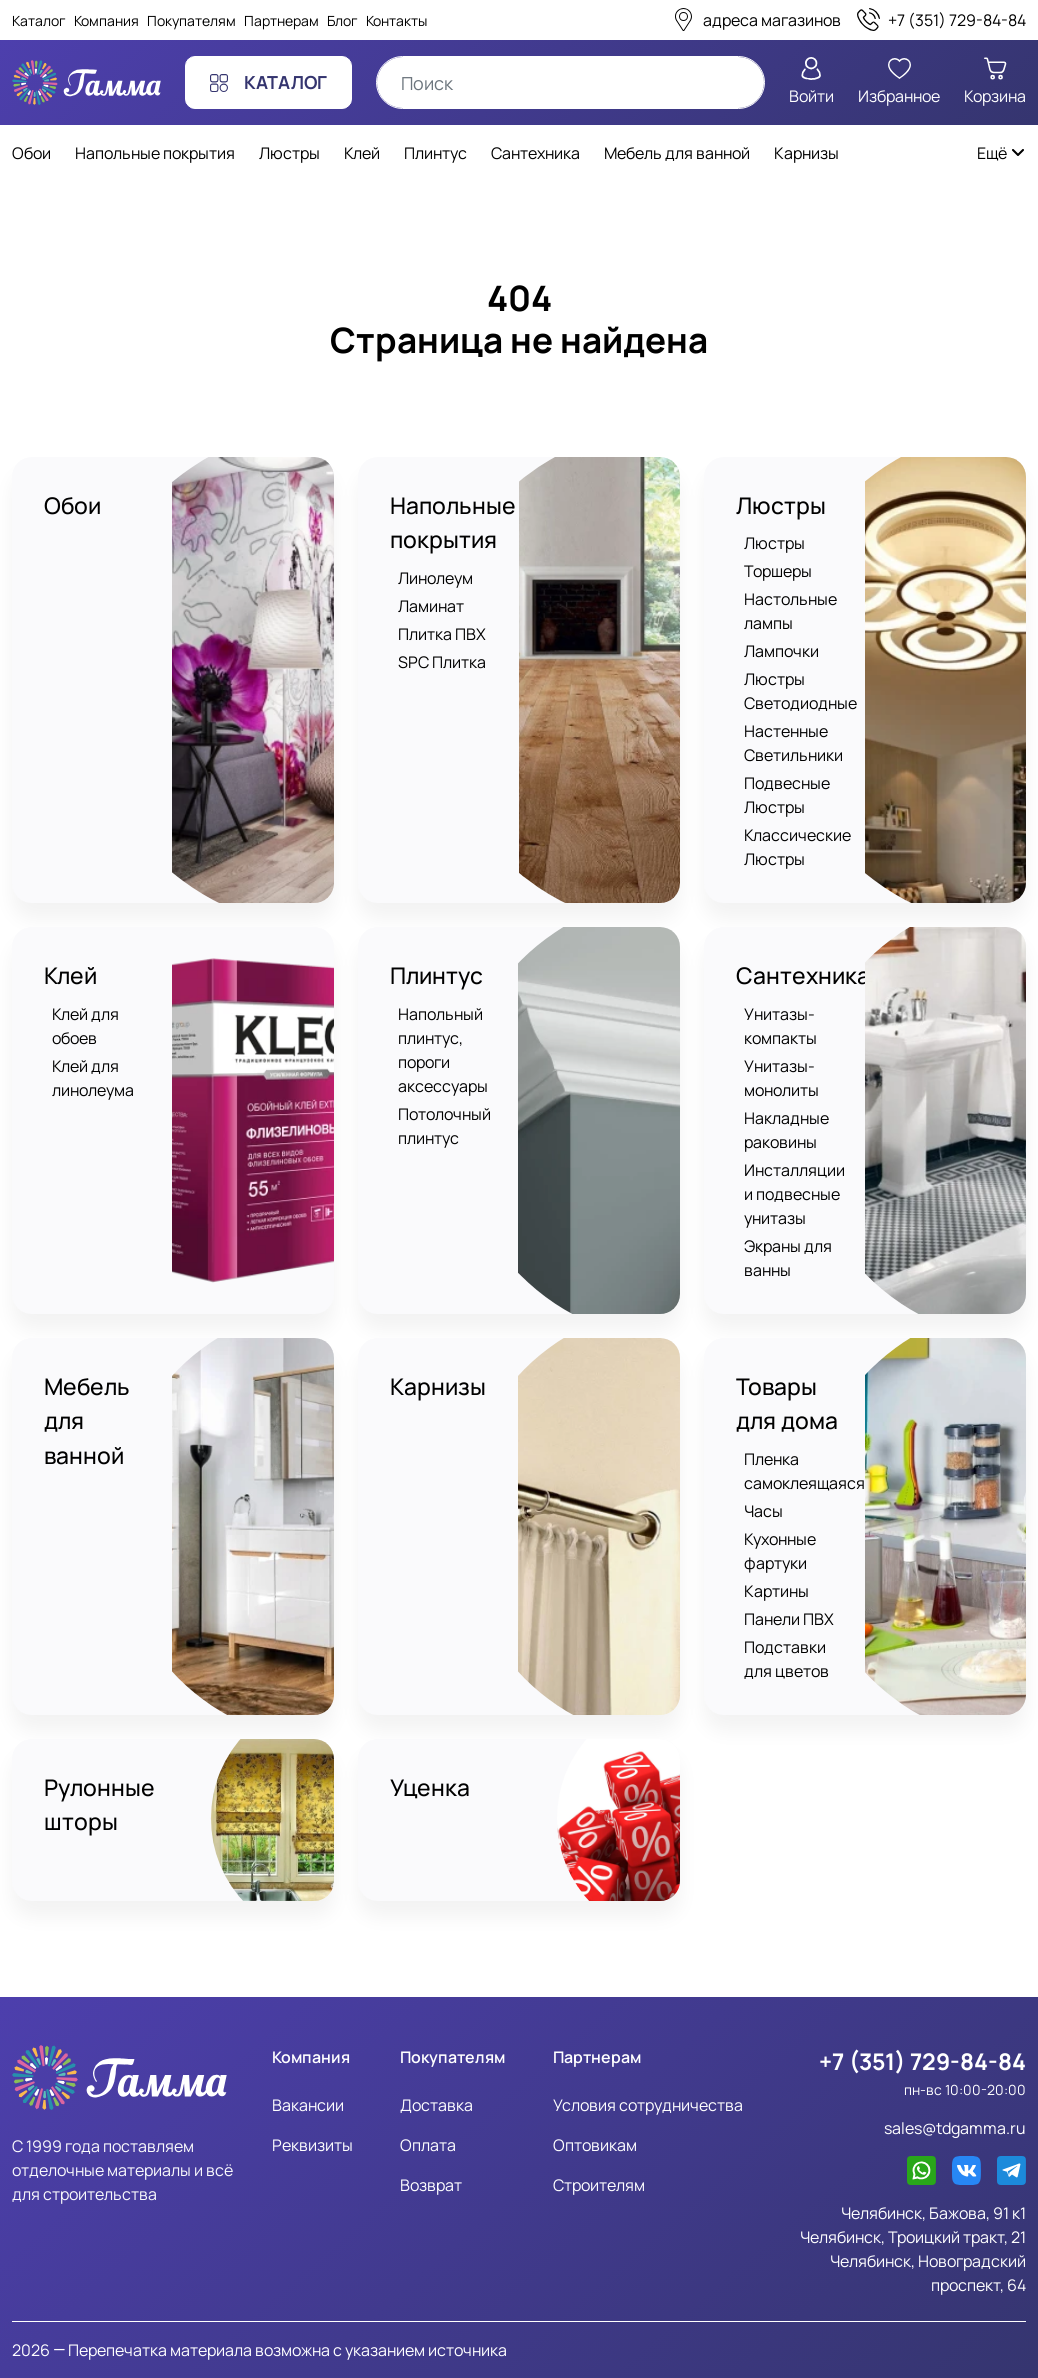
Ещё (1001, 153)
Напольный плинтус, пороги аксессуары (443, 1050)
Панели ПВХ (789, 1619)
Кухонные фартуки (780, 1551)
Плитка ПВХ (442, 634)
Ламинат (431, 606)
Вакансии (308, 2104)
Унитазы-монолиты (781, 1078)
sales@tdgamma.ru (955, 2128)
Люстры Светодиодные (800, 692)
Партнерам (281, 20)
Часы (763, 1511)
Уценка (430, 1788)
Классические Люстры (797, 848)
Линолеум (435, 578)
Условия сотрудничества (648, 2104)
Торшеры (778, 572)
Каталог (39, 20)
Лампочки (781, 652)
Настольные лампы (790, 612)
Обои (73, 506)
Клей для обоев (85, 1026)
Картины (776, 1591)
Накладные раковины (786, 1130)
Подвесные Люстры (787, 796)
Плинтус (436, 977)
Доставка (436, 2104)
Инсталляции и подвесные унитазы (794, 1194)
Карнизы (438, 1387)
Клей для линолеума (93, 1078)
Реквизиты (312, 2144)
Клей (70, 977)
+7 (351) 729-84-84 (922, 2061)
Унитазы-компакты (780, 1026)
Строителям (599, 2184)
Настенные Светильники (793, 744)
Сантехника (803, 977)
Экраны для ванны (788, 1258)
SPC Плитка (442, 662)
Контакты (396, 20)
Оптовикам (595, 2144)
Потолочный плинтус (444, 1126)
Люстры (781, 506)
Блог (342, 20)
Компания (106, 20)
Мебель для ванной (87, 1421)
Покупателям (191, 20)
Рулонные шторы (99, 1805)
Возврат (431, 2184)
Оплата (428, 2144)
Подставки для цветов (786, 1659)
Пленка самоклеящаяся (804, 1471)
